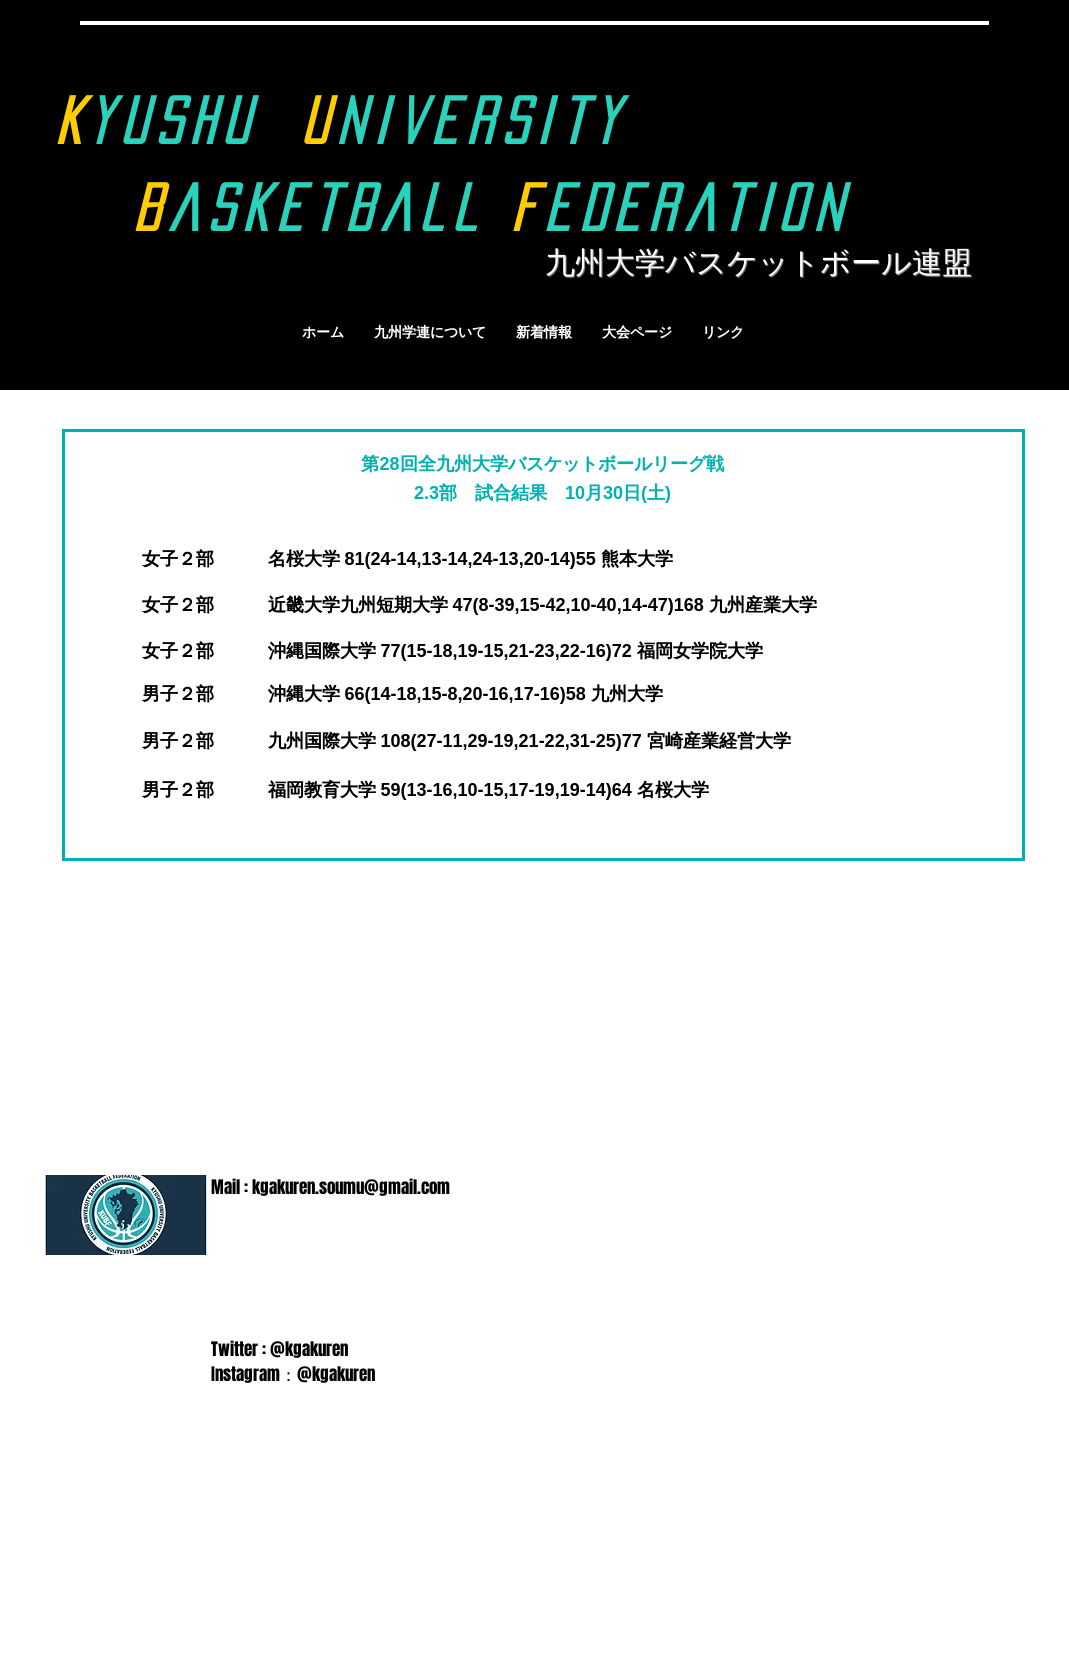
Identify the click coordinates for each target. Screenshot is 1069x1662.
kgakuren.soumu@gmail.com (351, 1187)
